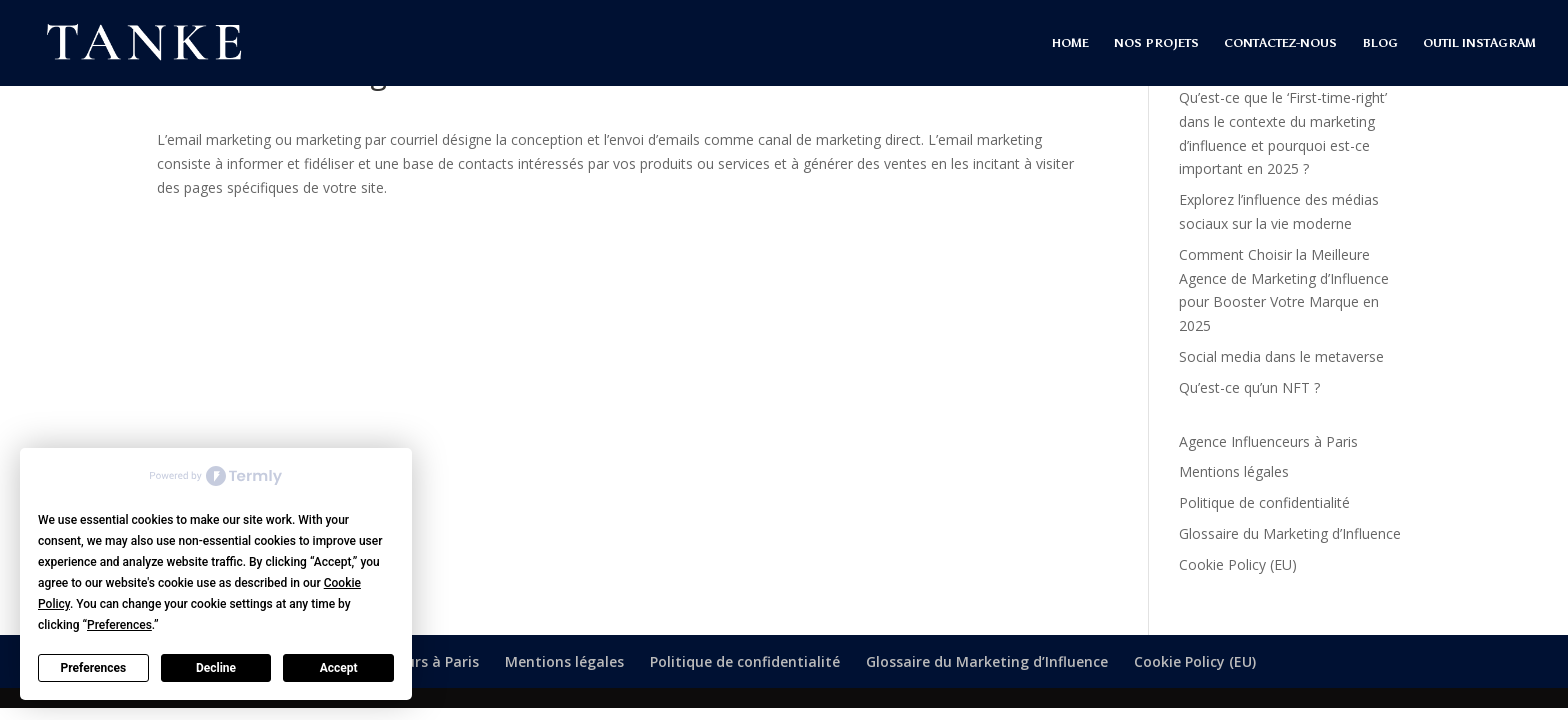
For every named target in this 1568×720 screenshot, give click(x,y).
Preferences (94, 668)
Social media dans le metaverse (1281, 356)
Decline (216, 668)
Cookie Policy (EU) (1238, 564)
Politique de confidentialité (1264, 502)
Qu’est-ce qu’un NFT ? (1249, 387)
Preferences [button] (119, 625)
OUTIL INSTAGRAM (1479, 43)
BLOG (1380, 43)
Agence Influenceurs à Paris (1268, 441)
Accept (339, 668)
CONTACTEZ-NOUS (1280, 43)
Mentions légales (1234, 471)
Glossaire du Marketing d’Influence (1290, 533)
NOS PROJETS (1156, 43)
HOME (1070, 43)
